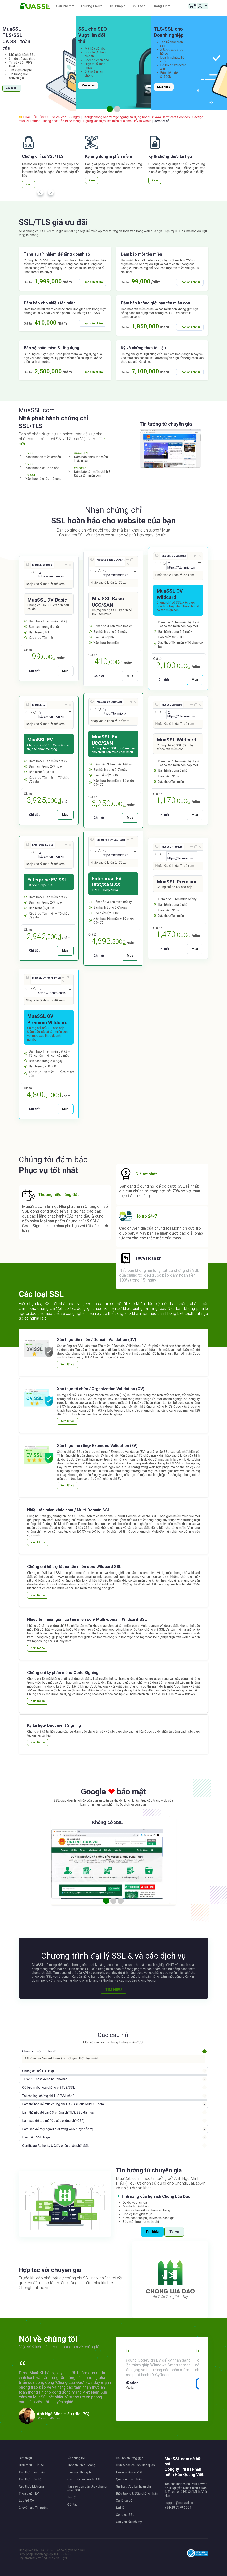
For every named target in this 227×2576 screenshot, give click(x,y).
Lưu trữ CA (26, 2500)
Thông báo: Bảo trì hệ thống (61, 121)
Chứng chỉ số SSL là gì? (39, 2051)
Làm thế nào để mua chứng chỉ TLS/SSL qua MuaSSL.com (63, 2104)
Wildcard (80, 468)
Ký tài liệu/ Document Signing (54, 1725)
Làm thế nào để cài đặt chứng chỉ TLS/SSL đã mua (58, 2112)
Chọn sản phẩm (92, 282)
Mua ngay (88, 85)
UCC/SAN (81, 453)
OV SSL (30, 464)
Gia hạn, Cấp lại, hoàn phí (133, 2486)
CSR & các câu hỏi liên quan (135, 2465)
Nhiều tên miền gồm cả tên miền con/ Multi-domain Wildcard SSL (87, 1619)
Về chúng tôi (76, 2458)
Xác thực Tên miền (32, 2472)
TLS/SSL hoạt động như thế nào (44, 2079)
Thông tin (159, 6)
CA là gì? (12, 87)
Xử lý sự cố (124, 2500)
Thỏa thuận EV (29, 2493)
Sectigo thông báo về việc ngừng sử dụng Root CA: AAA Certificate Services (136, 117)
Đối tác (137, 6)
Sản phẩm (63, 6)
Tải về (174, 2232)
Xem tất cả (161, 121)
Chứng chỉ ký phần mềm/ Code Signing (62, 1672)
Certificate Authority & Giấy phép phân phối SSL (55, 2146)
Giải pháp (116, 6)
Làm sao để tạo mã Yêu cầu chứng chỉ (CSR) (53, 2121)
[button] (110, 109)
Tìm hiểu (113, 1989)
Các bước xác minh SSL (84, 2479)
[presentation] (40, 192)
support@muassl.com (180, 2503)
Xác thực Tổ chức (31, 2479)
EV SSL (30, 475)
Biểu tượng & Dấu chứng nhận (137, 2493)
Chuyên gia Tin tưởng (33, 2508)
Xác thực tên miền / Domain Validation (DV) (96, 1339)
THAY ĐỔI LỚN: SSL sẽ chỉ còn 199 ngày (51, 117)
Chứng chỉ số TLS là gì (38, 2071)
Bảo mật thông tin (79, 2472)
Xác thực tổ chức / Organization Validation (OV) (100, 1388)
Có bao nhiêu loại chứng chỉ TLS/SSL (48, 2087)
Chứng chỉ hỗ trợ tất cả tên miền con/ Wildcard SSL (74, 1566)
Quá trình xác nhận (129, 2479)
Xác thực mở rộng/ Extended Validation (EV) (97, 1445)
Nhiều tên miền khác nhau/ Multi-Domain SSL (68, 1509)
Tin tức (72, 2497)
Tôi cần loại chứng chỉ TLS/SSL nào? (48, 2096)
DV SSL (30, 453)
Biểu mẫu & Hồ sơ (31, 2465)
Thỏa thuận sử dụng (81, 2465)
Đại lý (120, 2508)
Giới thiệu (25, 2458)
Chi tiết (34, 671)
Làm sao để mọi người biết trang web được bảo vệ (57, 2129)
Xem (29, 184)
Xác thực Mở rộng (31, 2486)
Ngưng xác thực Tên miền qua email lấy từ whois (117, 121)
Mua (65, 671)
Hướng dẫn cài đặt (129, 2472)
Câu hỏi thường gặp (129, 2458)
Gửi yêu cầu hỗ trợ (129, 2522)
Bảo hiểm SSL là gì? (36, 2137)
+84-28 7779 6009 (178, 2507)
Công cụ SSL (125, 2515)
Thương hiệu (90, 6)
